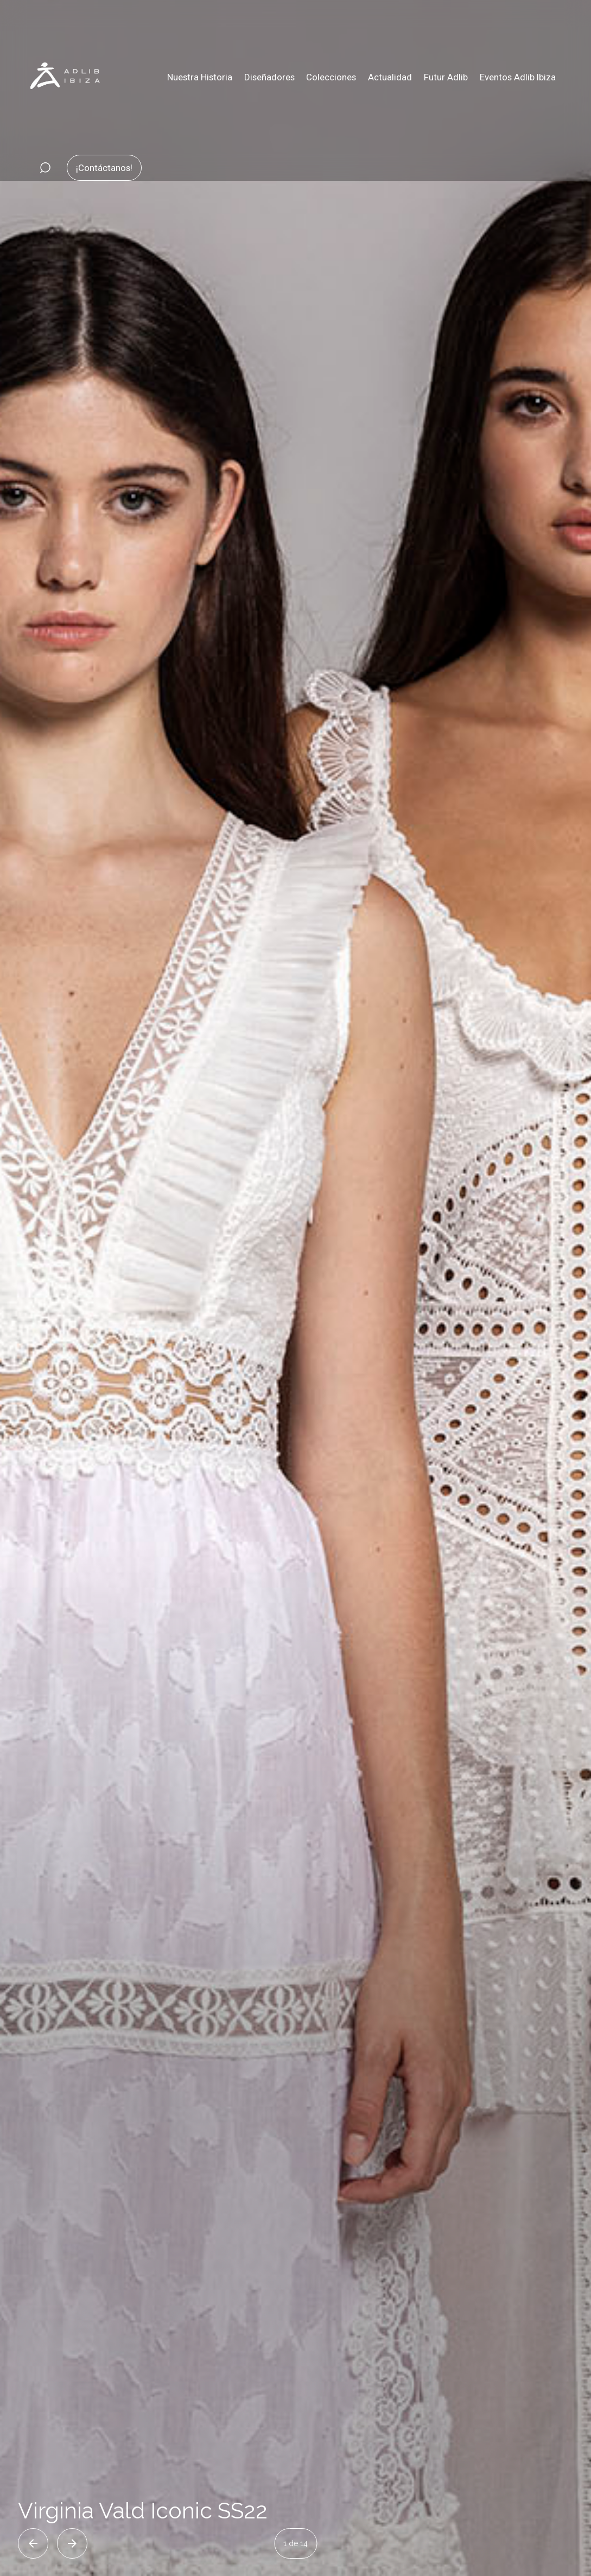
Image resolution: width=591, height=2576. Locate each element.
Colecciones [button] (331, 77)
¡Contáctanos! (104, 167)
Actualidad (390, 77)
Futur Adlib (446, 77)
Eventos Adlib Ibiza (518, 77)
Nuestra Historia (199, 77)
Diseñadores (269, 77)
